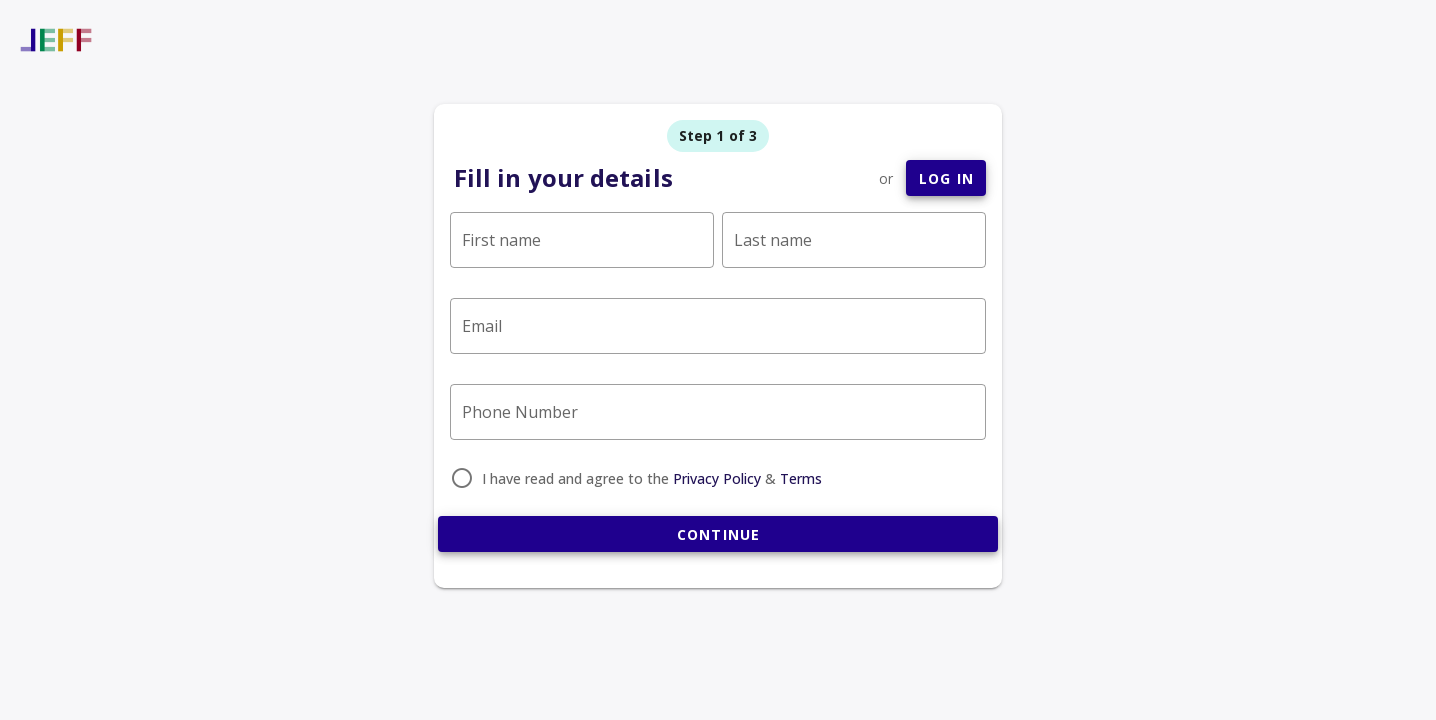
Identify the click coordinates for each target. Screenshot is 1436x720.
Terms (801, 478)
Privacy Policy (717, 478)
